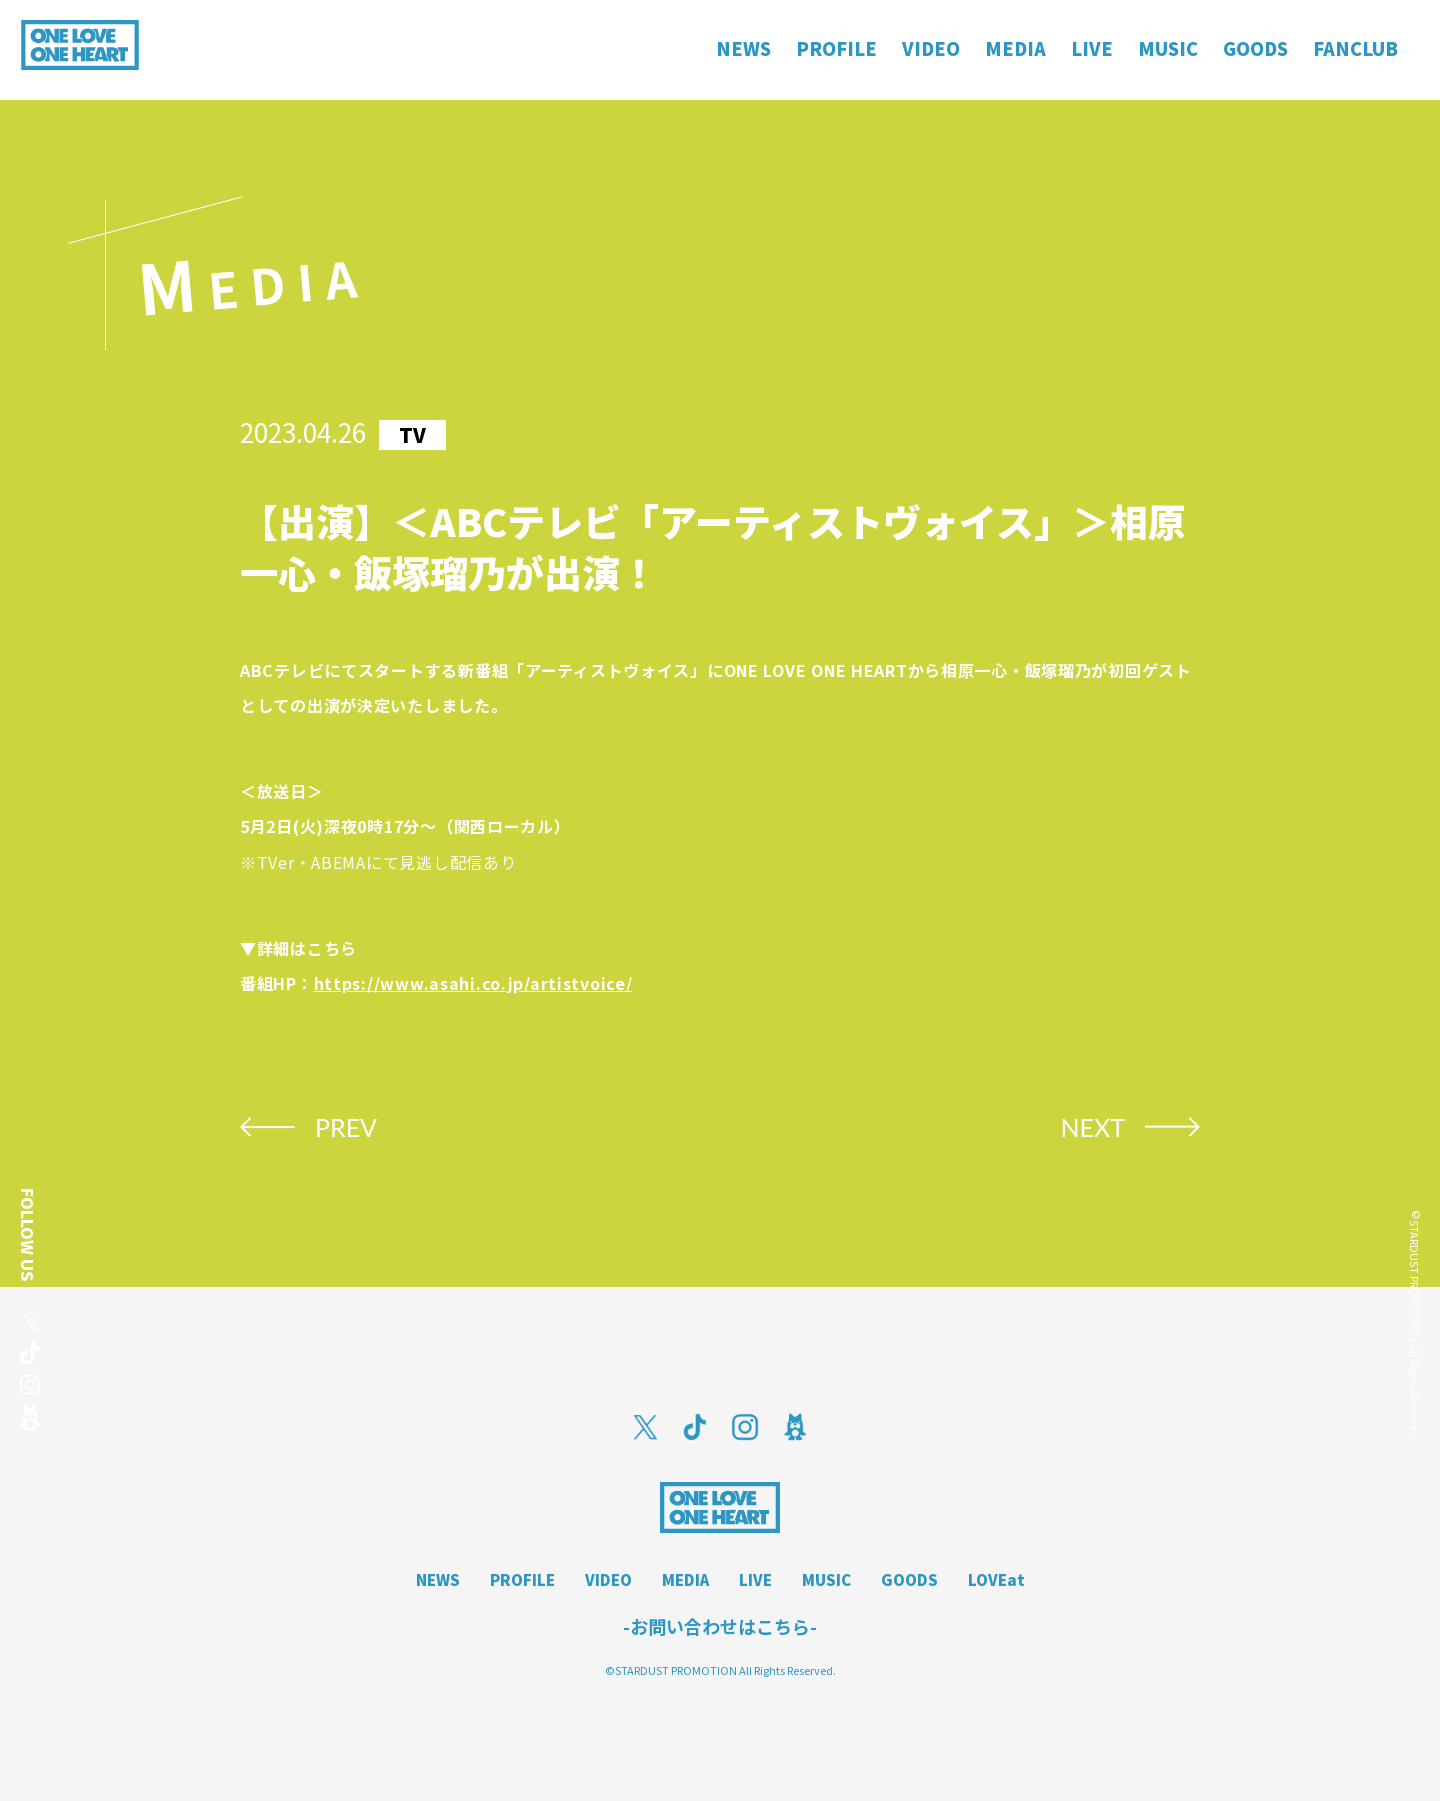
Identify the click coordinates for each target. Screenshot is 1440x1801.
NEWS (438, 1579)
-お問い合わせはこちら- (720, 1626)
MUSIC (826, 1579)
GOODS (909, 1579)
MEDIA (685, 1579)
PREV (346, 1127)
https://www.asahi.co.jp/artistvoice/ (473, 983)
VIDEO (608, 1579)
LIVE (755, 1579)
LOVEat (996, 1579)
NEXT (1092, 1127)
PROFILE (522, 1579)
